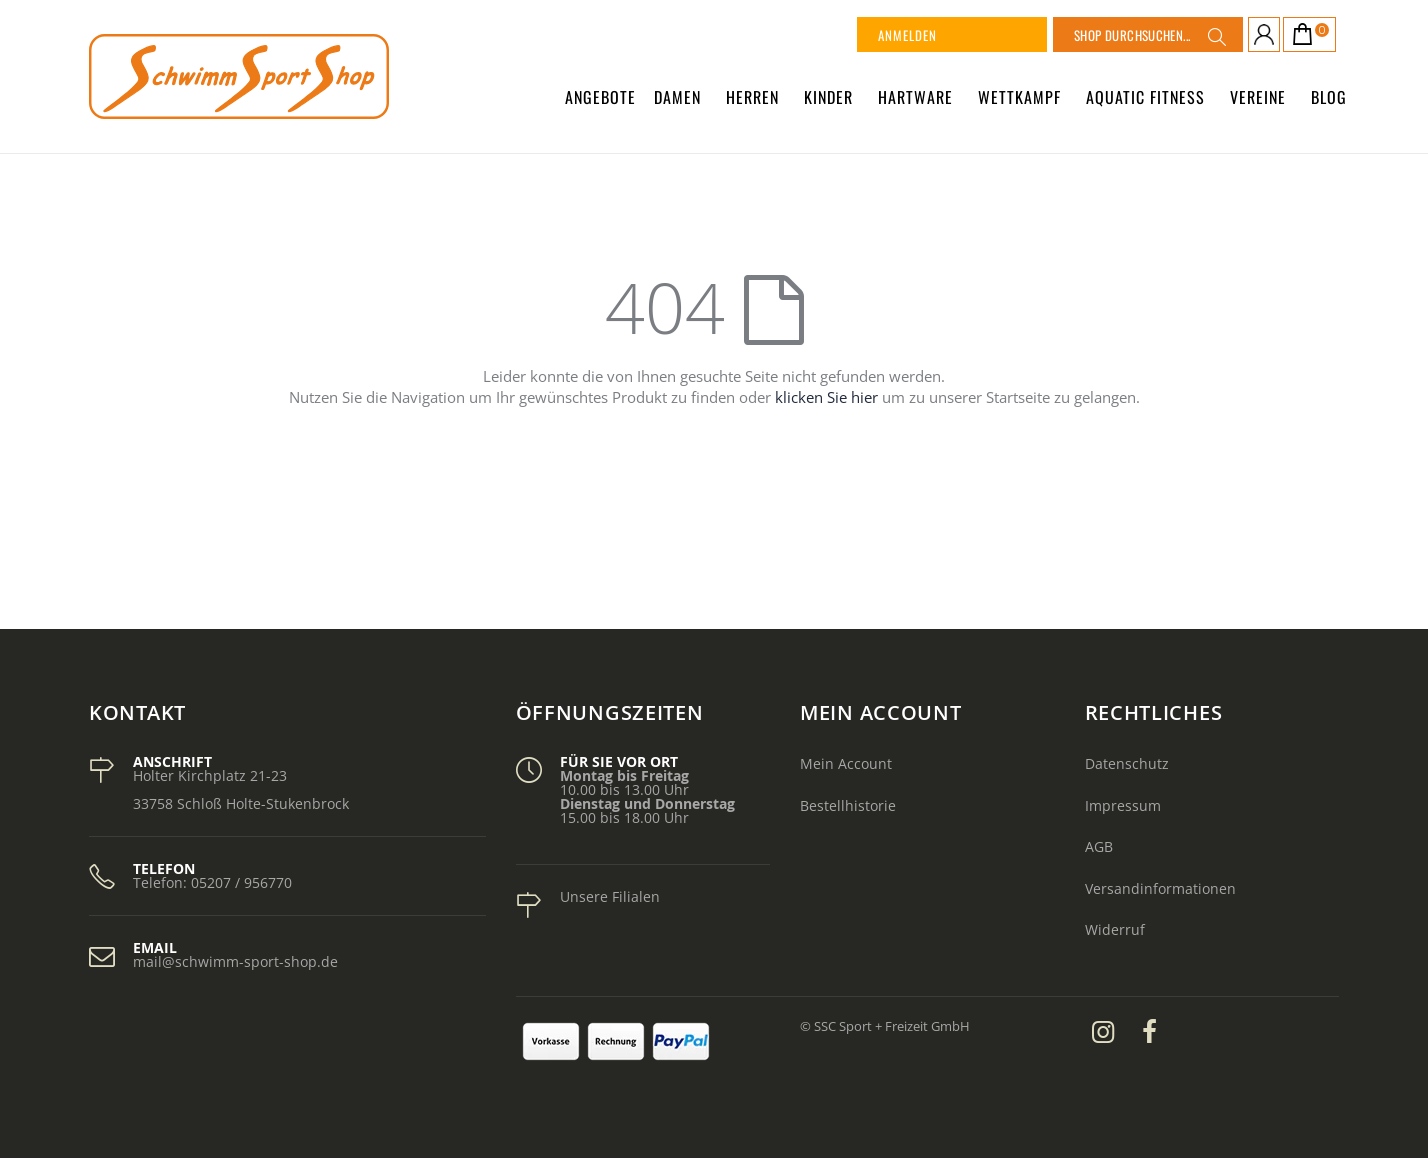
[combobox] (1148, 34)
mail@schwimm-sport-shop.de (235, 961)
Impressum (1123, 805)
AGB (1099, 846)
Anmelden (907, 35)
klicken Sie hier (826, 397)
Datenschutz (1127, 763)
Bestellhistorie (848, 805)
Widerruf (1115, 929)
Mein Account (846, 763)
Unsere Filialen (610, 896)
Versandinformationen (1160, 888)
